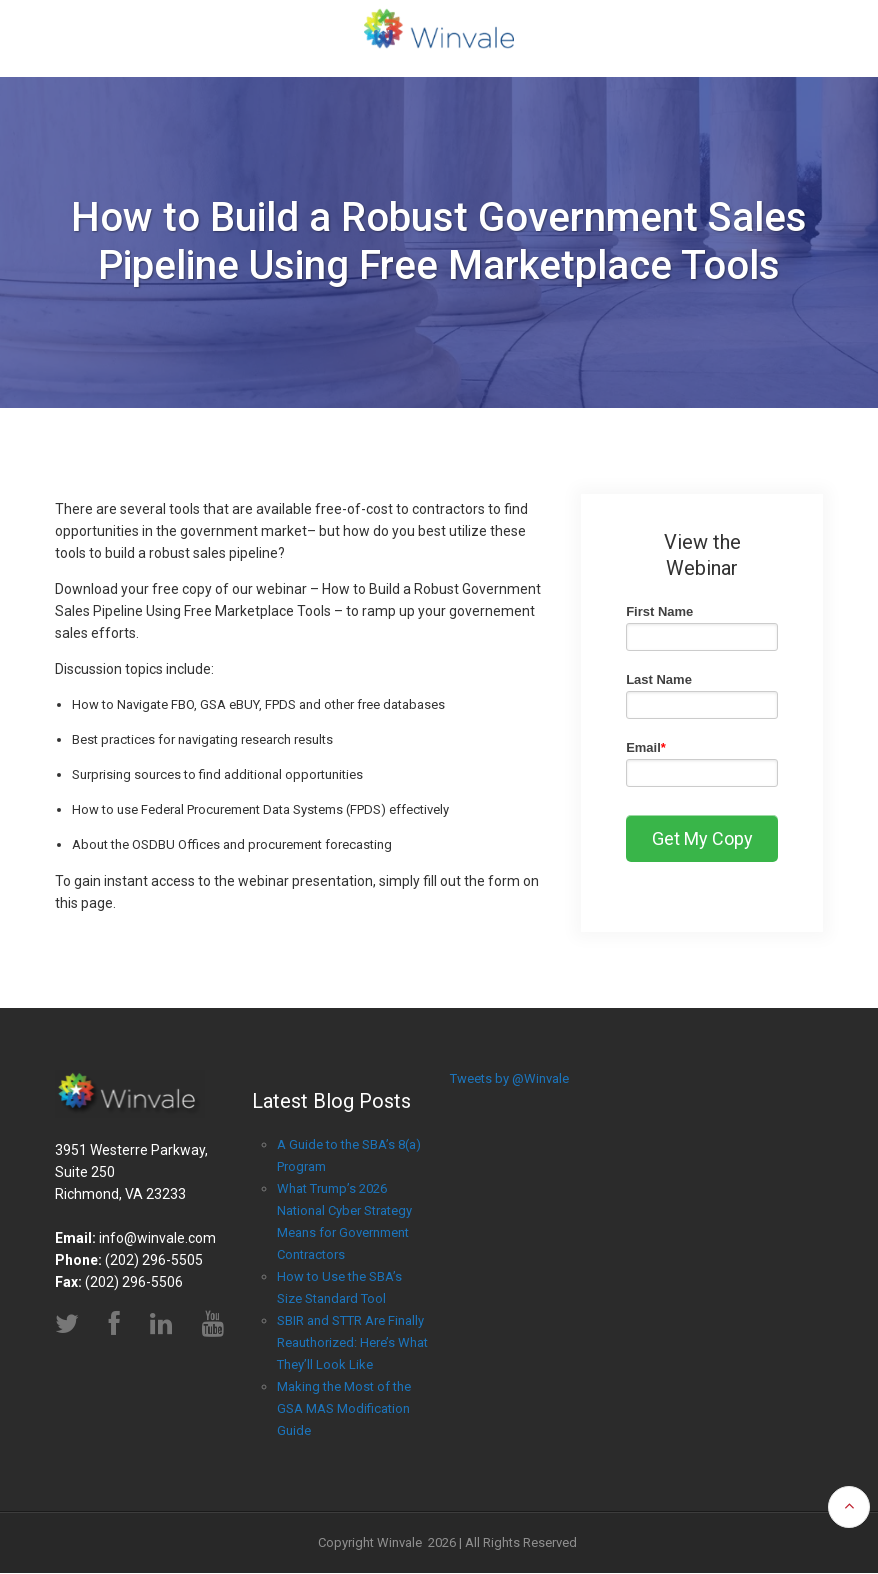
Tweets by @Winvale (509, 1078)
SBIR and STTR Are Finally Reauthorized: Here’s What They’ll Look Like (352, 1342)
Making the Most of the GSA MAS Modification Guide (344, 1408)
